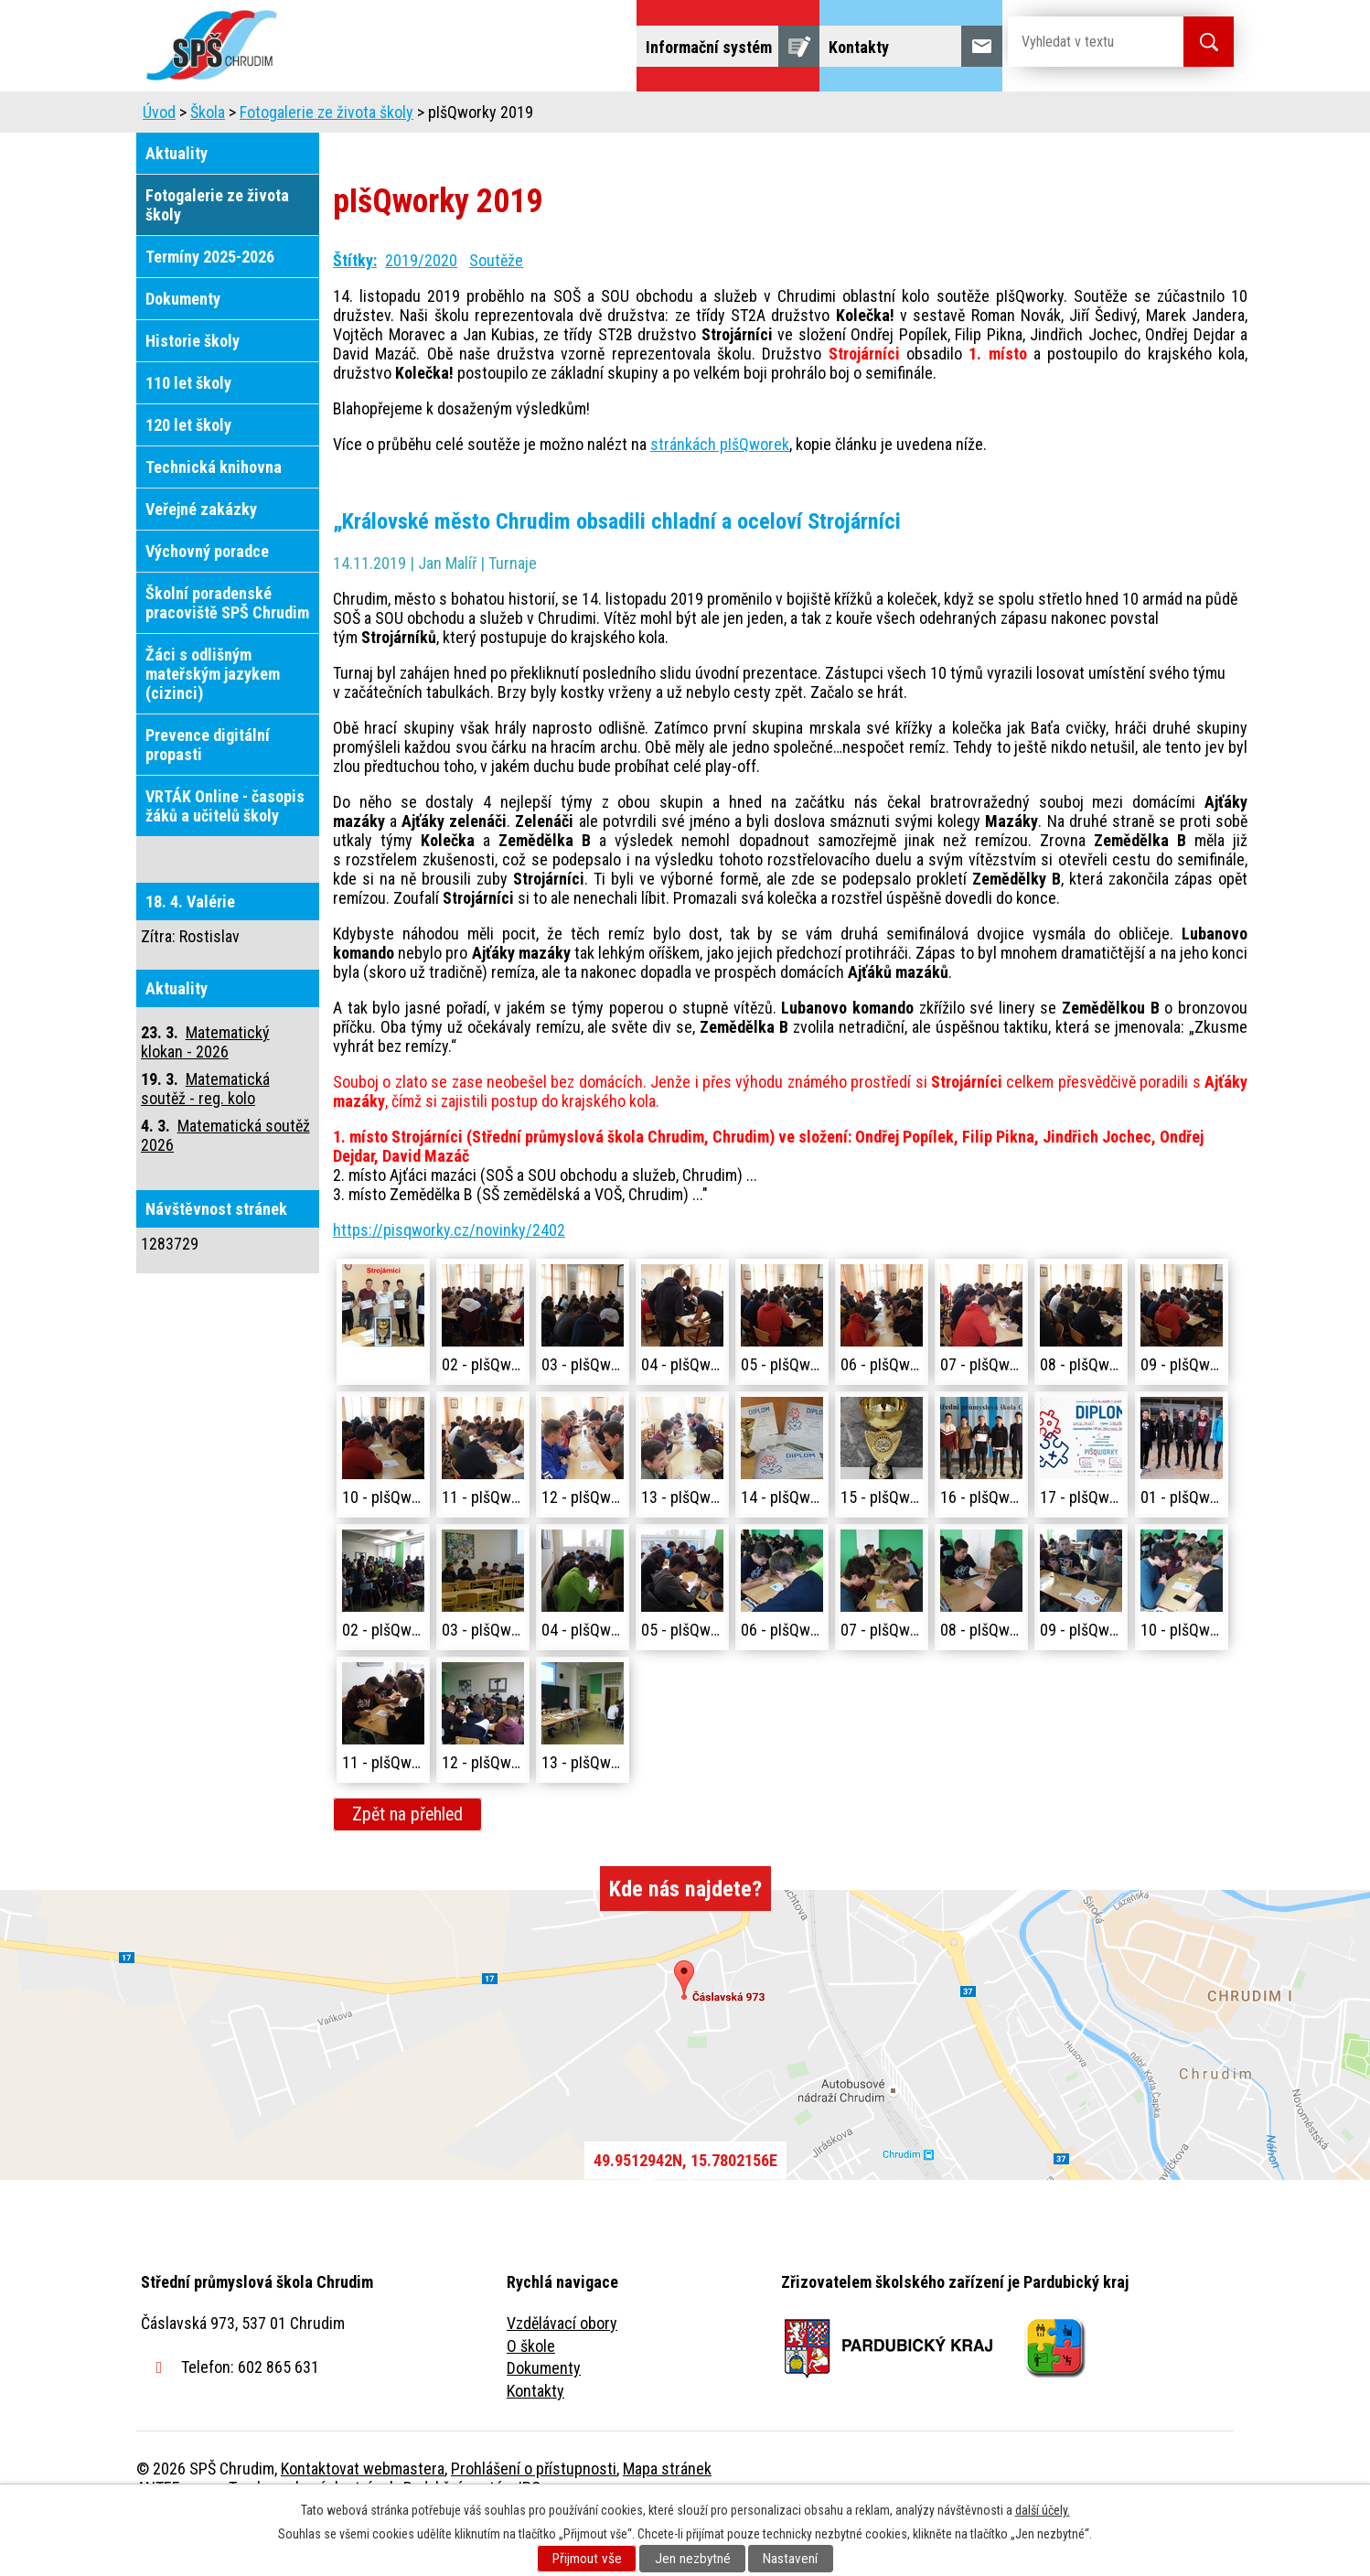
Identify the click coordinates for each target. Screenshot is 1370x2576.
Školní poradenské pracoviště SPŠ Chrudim (227, 654)
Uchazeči (441, 116)
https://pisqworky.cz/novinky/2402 (449, 1281)
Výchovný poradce (207, 602)
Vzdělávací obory (562, 2374)
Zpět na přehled (407, 1865)
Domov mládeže (563, 116)
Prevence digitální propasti (207, 796)
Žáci (801, 116)
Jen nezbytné (693, 2558)
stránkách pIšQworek (719, 495)
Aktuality (176, 204)
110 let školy (188, 434)
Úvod (277, 116)
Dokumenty (182, 350)
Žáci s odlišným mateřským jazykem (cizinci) (212, 725)
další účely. (1042, 2510)
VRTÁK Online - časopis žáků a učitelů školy (225, 857)
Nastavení (790, 2558)
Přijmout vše (587, 2558)
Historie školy (192, 392)
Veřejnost (886, 116)
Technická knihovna (213, 518)
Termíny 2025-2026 (209, 307)
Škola (352, 116)
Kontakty (535, 2442)
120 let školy (188, 476)
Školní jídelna (701, 116)
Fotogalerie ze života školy (326, 163)
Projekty (985, 116)
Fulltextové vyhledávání (1133, 116)
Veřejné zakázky (201, 560)
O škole (531, 2397)
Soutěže (496, 311)
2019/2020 (421, 311)
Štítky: (355, 311)
